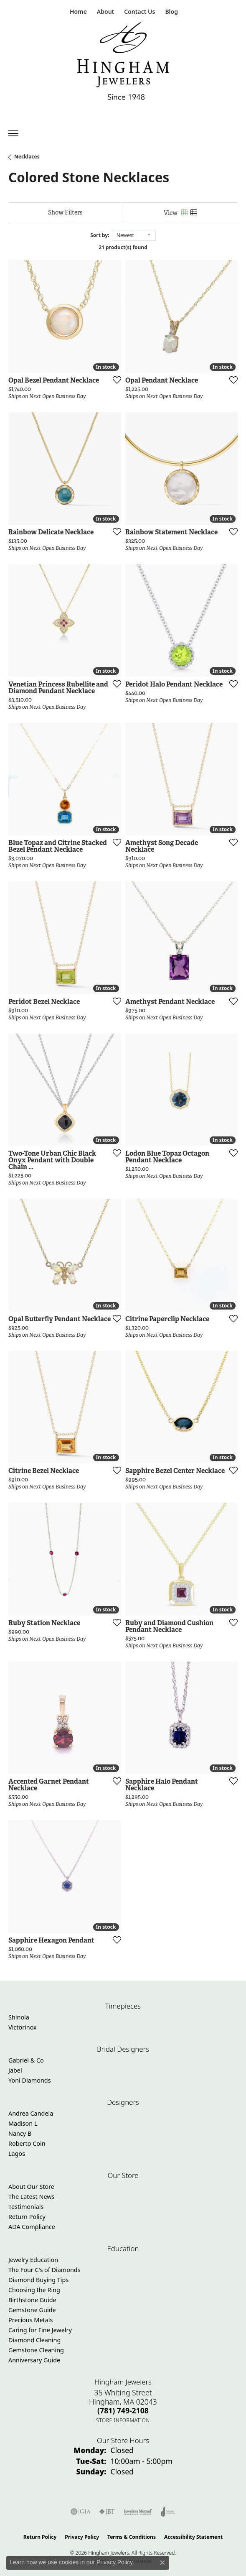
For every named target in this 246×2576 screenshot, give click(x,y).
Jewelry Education (33, 2260)
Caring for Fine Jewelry (40, 2330)
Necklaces (27, 156)
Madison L (22, 2123)
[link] (77, 11)
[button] (104, 11)
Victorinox (22, 2027)
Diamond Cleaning (34, 2340)
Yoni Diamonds (29, 2080)
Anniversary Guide (34, 2360)
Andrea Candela (30, 2113)
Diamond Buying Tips (38, 2280)
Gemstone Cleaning (36, 2350)
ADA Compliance (31, 2227)
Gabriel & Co (26, 2060)
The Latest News (31, 2197)
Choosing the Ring (34, 2290)
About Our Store (31, 2186)
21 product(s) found (123, 247)
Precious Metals (30, 2320)
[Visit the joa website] (168, 2511)
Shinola (18, 2017)
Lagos (16, 2153)
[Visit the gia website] (81, 2511)
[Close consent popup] (162, 2562)
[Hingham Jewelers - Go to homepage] (123, 63)
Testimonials (25, 2207)
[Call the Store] (123, 2410)
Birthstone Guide (32, 2300)
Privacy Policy (82, 2536)
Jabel (15, 2070)
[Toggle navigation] (13, 133)
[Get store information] (123, 2420)
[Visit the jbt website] (107, 2511)
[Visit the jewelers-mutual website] (138, 2511)
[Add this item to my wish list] (114, 379)
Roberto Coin (27, 2143)
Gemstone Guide (32, 2310)
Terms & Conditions (131, 2536)
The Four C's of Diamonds (44, 2270)
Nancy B (19, 2133)
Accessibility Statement (193, 2536)
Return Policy (27, 2217)
